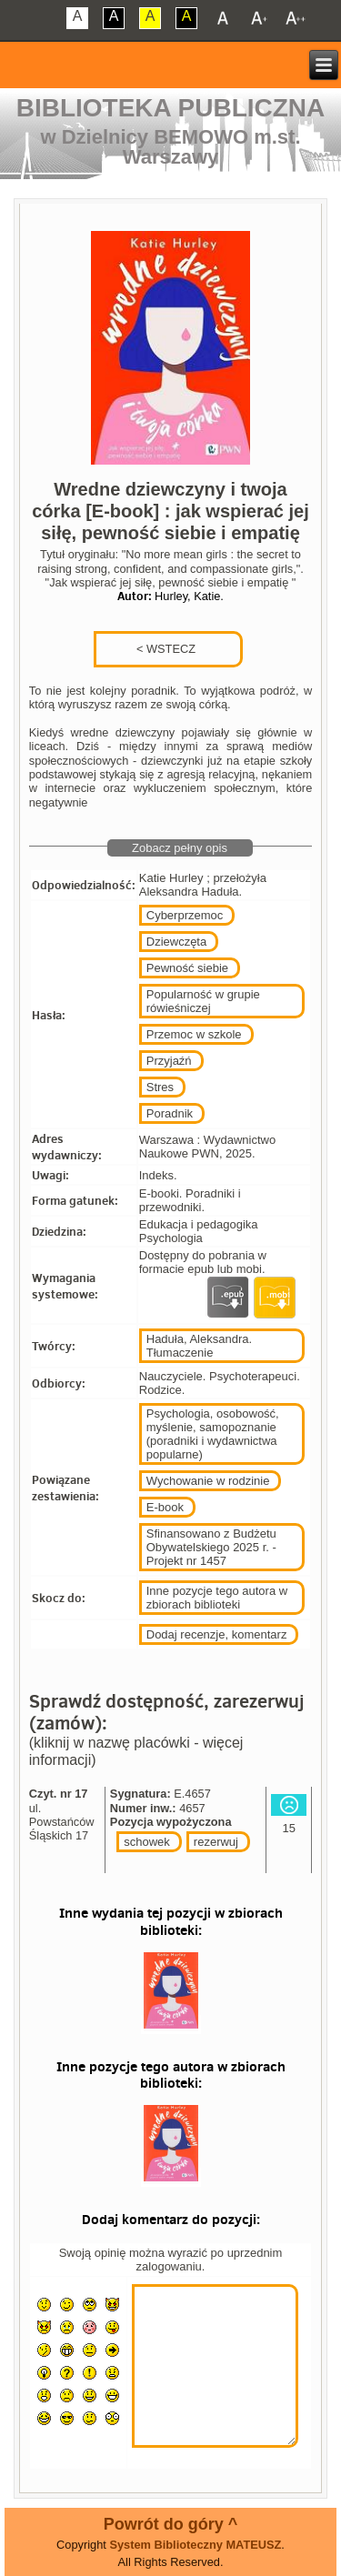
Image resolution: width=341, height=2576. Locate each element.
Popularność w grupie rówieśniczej (203, 1001)
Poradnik (169, 1113)
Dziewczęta (176, 941)
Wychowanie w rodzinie (208, 1481)
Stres (160, 1087)
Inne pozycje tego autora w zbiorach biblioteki (216, 1597)
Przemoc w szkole (194, 1034)
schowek (147, 1842)
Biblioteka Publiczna (171, 108)
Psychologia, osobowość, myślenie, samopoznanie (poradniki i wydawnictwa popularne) (212, 1434)
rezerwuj (216, 1842)
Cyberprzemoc (185, 915)
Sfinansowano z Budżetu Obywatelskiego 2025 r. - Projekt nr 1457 (211, 1547)
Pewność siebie (187, 968)
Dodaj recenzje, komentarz (216, 1634)
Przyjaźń (169, 1060)
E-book (165, 1507)
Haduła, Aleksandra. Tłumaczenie (199, 1345)
